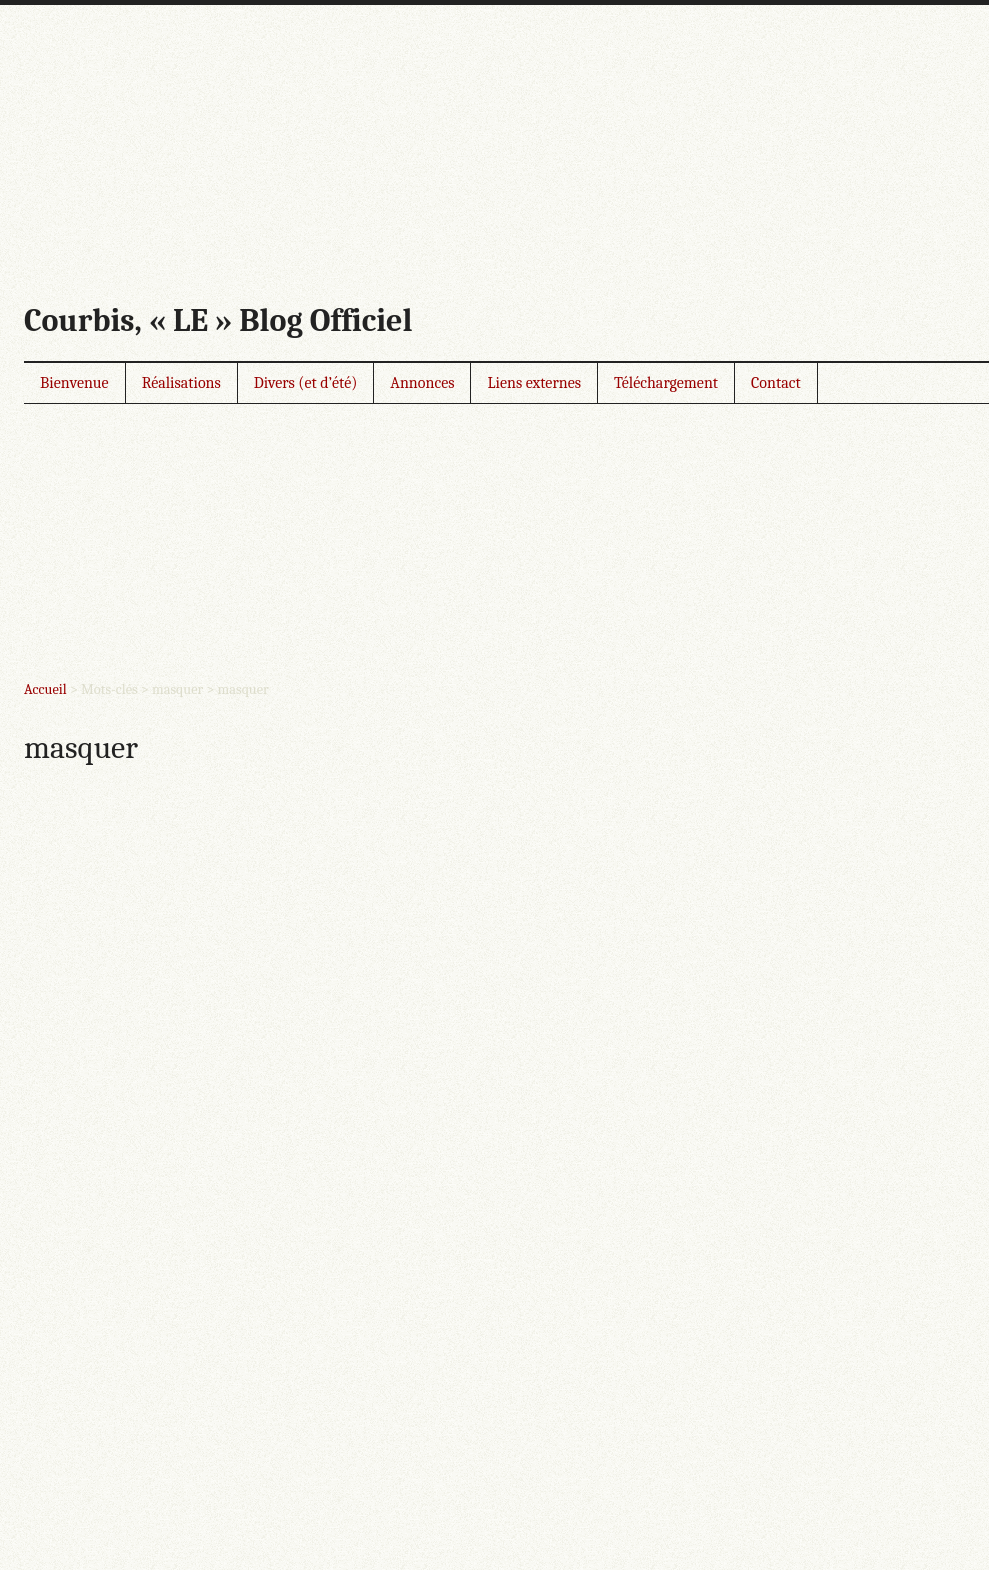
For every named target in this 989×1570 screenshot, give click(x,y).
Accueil (45, 689)
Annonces (422, 383)
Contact (776, 383)
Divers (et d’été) (306, 383)
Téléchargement (666, 383)
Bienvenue (74, 383)
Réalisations (181, 383)
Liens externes (534, 383)
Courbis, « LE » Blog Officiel (218, 320)
